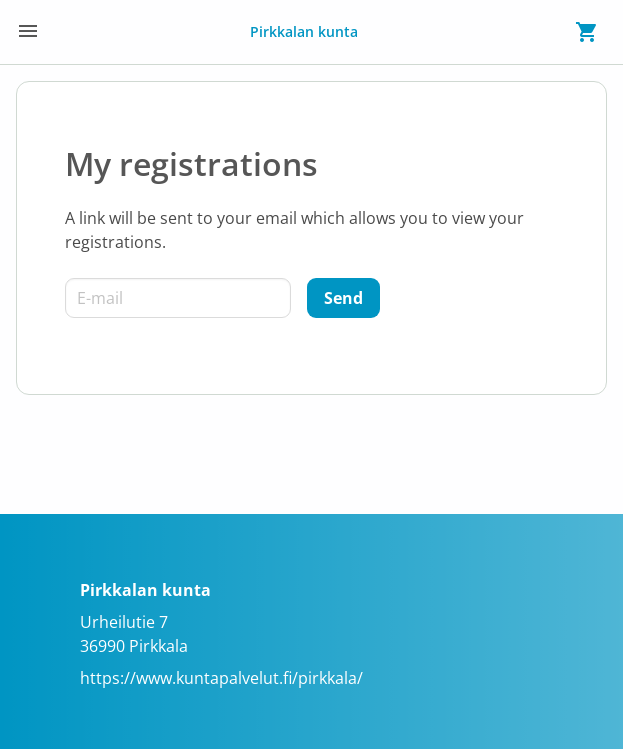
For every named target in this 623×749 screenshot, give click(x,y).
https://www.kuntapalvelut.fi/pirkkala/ (221, 678)
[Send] (343, 298)
